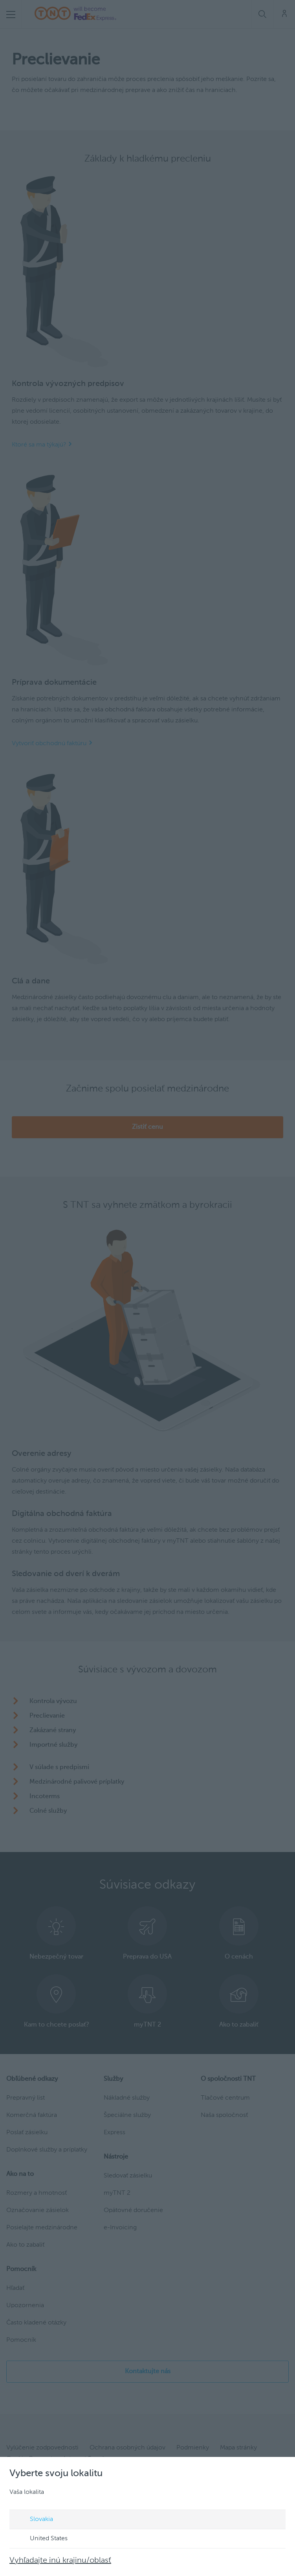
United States (41, 2539)
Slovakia (34, 2520)
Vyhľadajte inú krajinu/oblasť (60, 2561)
